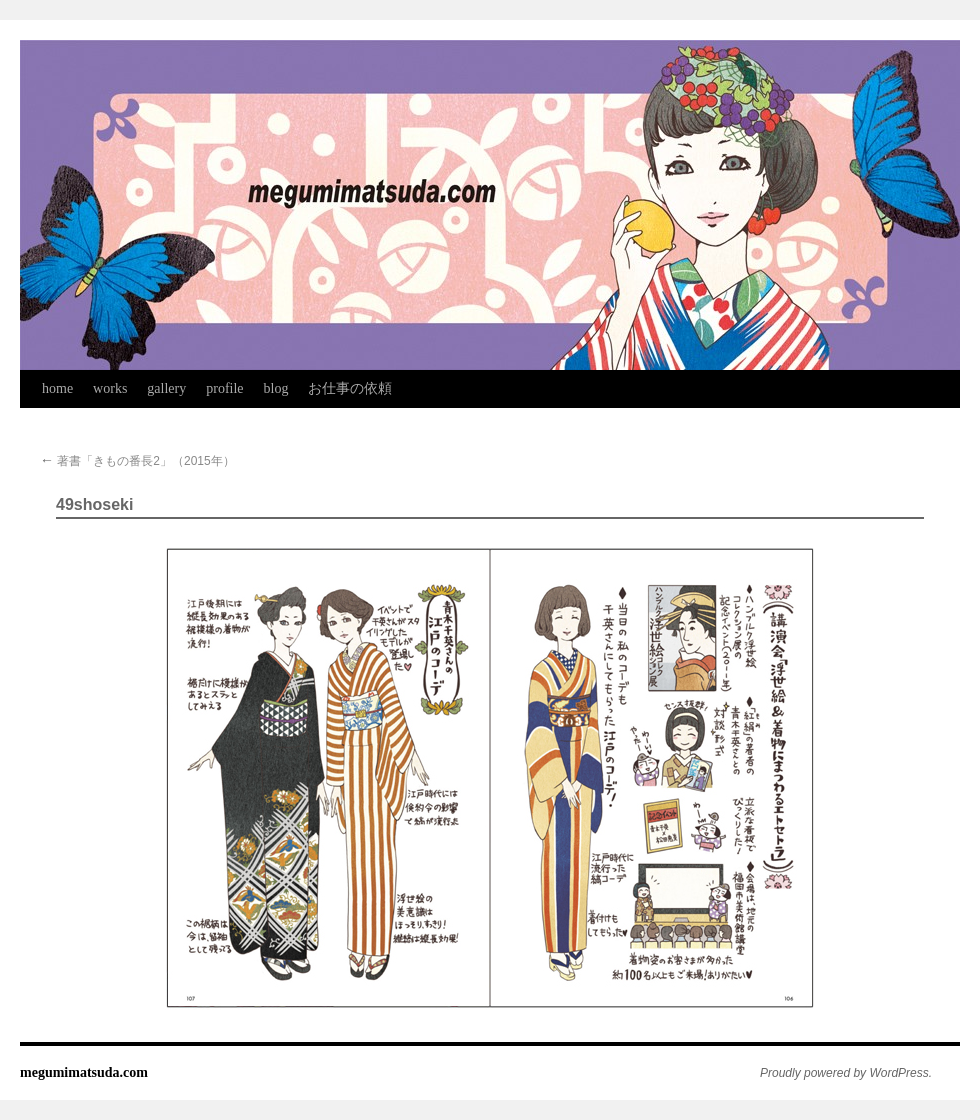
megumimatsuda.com (84, 1072)
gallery (166, 388)
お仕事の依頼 (350, 388)
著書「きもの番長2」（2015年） (137, 461)
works (110, 388)
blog (276, 388)
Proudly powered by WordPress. (846, 1073)
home (57, 388)
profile (224, 388)
